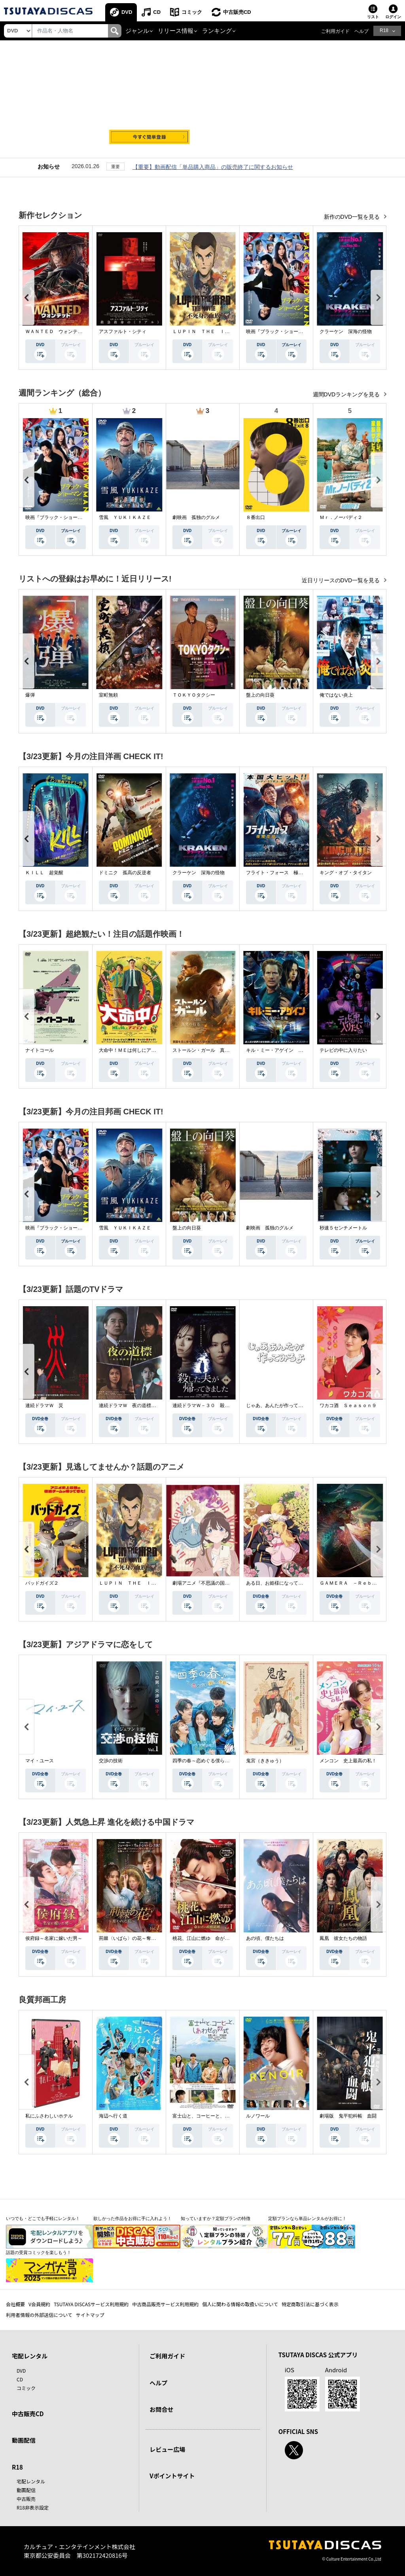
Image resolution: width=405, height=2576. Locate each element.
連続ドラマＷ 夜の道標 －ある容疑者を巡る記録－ (156, 1405)
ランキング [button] (217, 31)
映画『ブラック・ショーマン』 (279, 331)
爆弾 (30, 695)
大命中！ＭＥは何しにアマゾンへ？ (137, 1050)
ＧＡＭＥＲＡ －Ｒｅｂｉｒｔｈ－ (358, 1583)
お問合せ (161, 2409)
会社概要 (15, 2304)
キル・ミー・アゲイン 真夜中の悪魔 (286, 1050)
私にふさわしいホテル (49, 2116)
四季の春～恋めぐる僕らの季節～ (208, 1760)
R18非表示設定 (33, 2507)
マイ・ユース (39, 1760)
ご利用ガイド (335, 31)
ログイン (393, 17)
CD (157, 12)
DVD (126, 12)
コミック (192, 12)
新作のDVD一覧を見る (352, 217)
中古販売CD (237, 12)
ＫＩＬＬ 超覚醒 (44, 872)
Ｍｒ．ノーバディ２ (341, 517)
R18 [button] (384, 30)
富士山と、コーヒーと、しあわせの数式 (215, 2116)
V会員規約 (39, 2304)
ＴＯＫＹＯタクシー (193, 695)
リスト (373, 17)
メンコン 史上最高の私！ (348, 1760)
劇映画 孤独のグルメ (196, 517)
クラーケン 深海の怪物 (346, 331)
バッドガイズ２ (42, 1583)
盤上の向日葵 (260, 695)
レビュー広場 (167, 2449)
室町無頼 (108, 695)
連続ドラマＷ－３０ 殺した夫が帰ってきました (224, 1405)
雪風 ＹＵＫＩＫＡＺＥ (125, 517)
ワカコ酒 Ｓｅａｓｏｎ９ (348, 1405)
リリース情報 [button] (175, 31)
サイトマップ (90, 2314)
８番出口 (255, 517)
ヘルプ (361, 31)
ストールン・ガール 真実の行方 (208, 1050)
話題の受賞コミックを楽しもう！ (38, 2252)
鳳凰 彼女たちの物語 (343, 1938)
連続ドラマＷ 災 (44, 1405)
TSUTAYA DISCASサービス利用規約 (91, 2304)
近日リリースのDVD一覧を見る (341, 580)
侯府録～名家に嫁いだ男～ (53, 1938)
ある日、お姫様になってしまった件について (293, 1583)
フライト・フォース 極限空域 (279, 872)
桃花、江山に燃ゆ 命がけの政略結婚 (212, 1938)
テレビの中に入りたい (343, 1050)
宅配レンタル (31, 2481)
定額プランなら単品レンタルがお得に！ (307, 2218)
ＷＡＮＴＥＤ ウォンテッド (56, 331)
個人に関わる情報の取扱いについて (240, 2304)
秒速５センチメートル (343, 1228)
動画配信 (24, 2440)
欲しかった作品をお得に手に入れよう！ (132, 2218)
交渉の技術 (111, 1760)
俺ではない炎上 (336, 695)
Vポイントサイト (172, 2476)
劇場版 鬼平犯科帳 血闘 (348, 2116)
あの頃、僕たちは (265, 1938)
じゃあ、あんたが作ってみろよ (279, 1405)
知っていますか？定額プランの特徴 (215, 2218)
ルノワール (258, 2116)
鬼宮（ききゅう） (265, 1760)
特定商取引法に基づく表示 (310, 2304)
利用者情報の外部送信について (39, 2314)
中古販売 (26, 2498)
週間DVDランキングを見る (347, 394)
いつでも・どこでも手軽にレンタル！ (43, 2218)
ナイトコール (39, 1050)
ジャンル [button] (137, 31)
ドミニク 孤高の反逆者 (125, 872)
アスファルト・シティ (122, 331)
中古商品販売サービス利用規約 (165, 2304)
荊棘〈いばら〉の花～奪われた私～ (137, 1938)
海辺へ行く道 (113, 2116)
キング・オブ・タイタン (346, 872)
